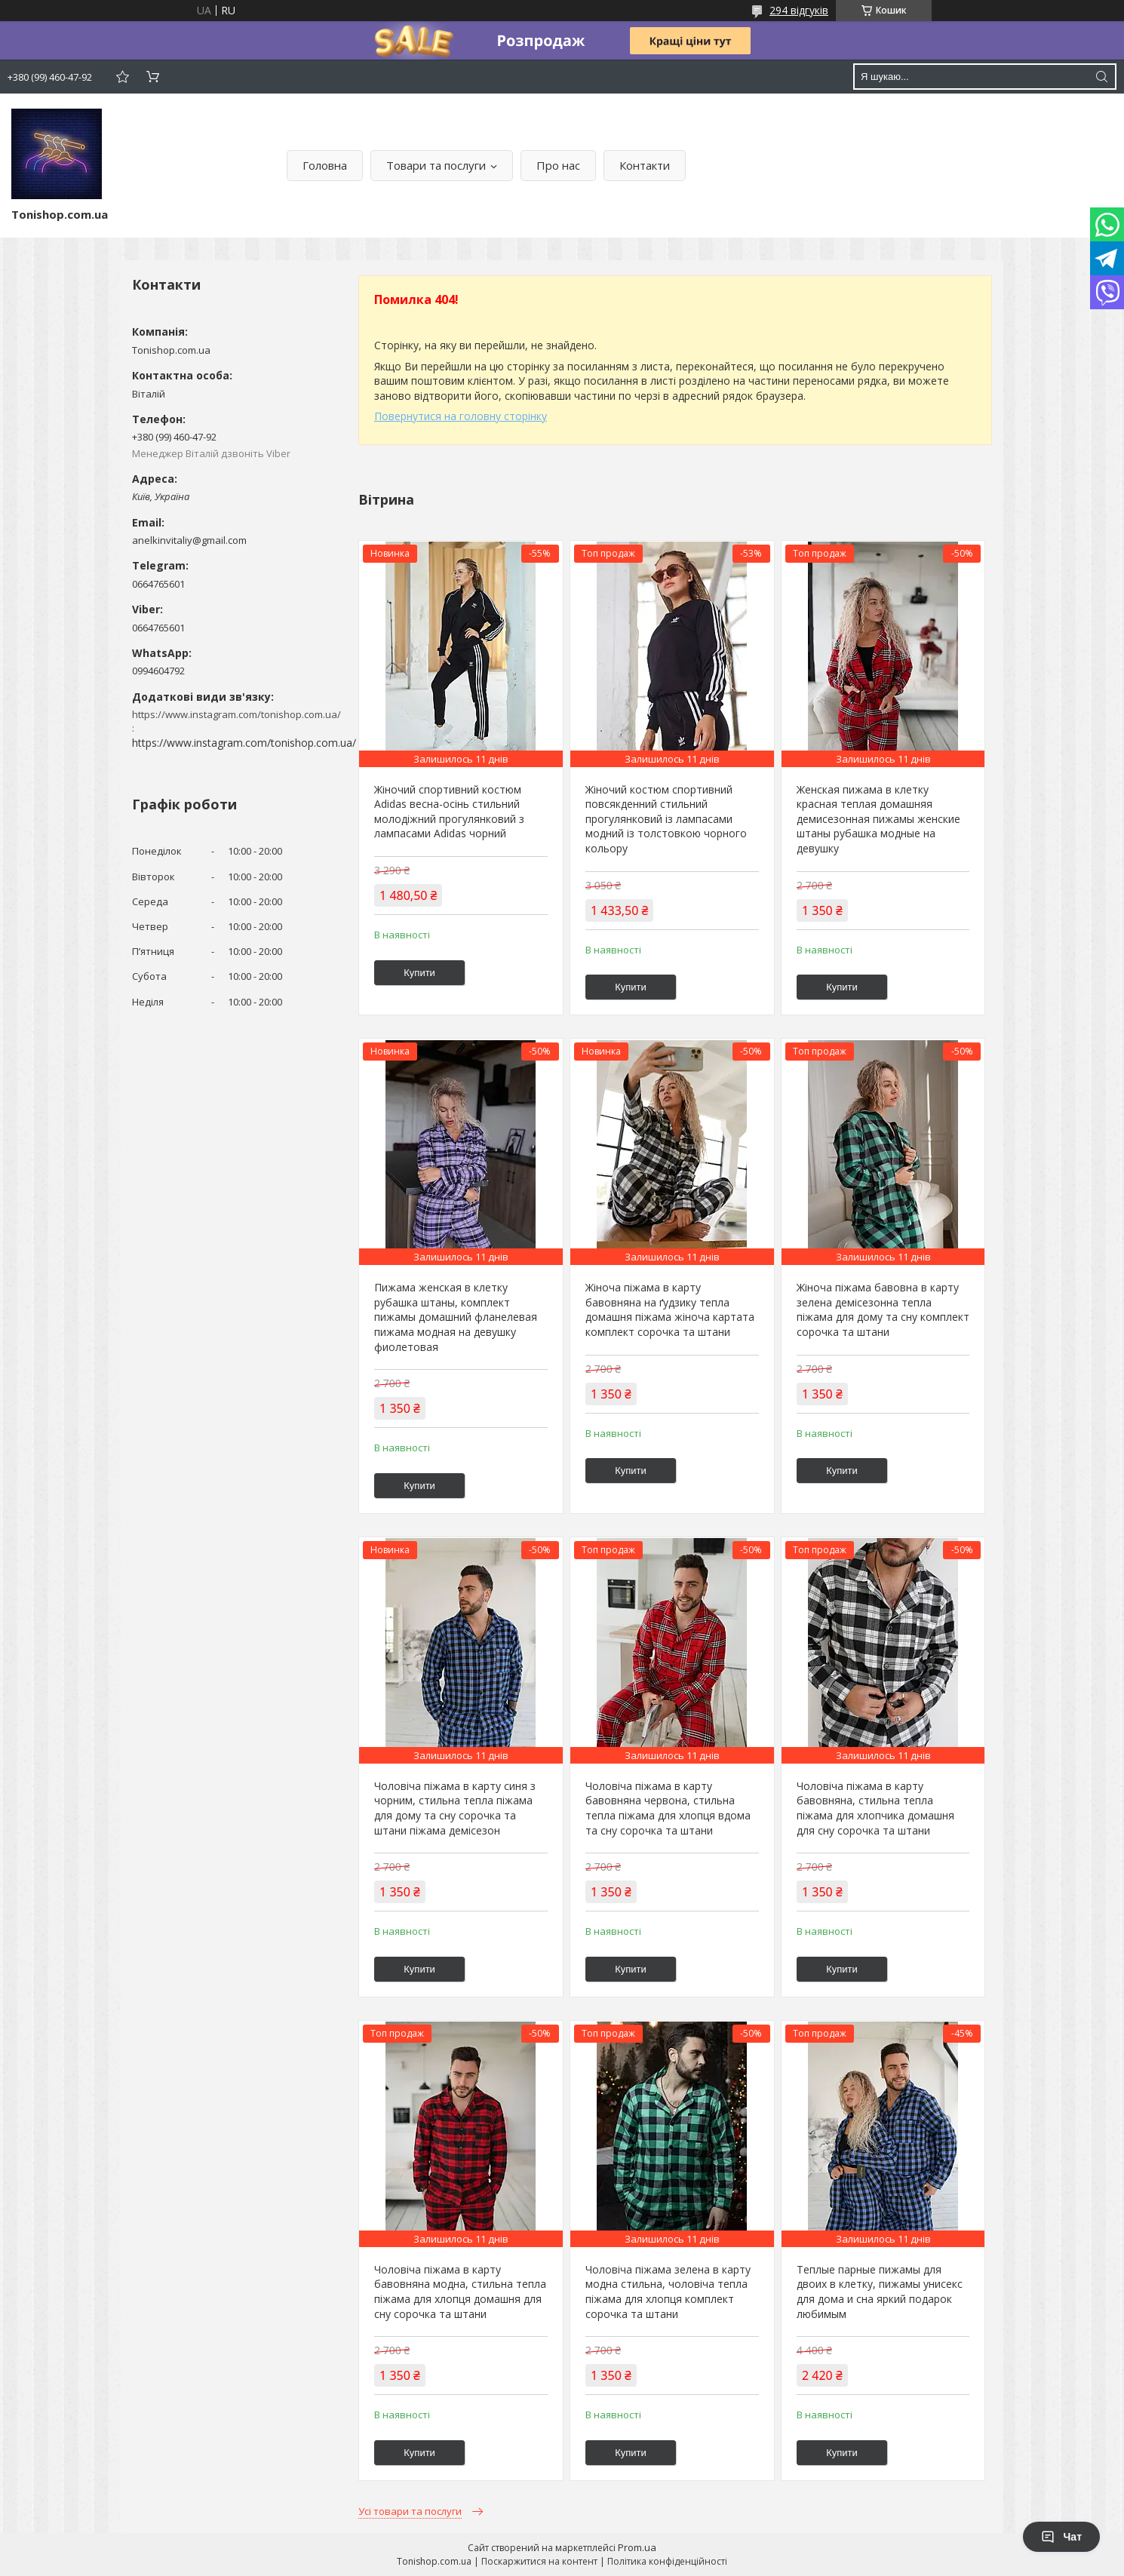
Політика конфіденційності (667, 2561)
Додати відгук (122, 77)
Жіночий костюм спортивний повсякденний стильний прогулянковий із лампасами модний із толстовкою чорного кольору (666, 818)
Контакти (644, 165)
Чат (1061, 2537)
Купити (419, 972)
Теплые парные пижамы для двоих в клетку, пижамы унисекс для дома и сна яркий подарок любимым (880, 2291)
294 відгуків (798, 10)
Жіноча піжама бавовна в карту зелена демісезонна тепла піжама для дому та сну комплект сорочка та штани (883, 1309)
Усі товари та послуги (410, 2511)
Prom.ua (637, 2547)
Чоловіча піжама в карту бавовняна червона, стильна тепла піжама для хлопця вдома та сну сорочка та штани (668, 1808)
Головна (324, 165)
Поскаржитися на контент (539, 2561)
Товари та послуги (436, 165)
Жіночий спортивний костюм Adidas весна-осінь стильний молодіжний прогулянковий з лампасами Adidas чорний (449, 811)
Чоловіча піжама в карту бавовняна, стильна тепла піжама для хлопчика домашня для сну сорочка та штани (875, 1808)
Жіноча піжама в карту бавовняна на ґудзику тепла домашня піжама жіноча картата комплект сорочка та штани (669, 1309)
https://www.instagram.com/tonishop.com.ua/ (244, 742)
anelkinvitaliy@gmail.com (189, 540)
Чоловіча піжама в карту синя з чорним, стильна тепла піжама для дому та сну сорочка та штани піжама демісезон (455, 1808)
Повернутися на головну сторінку (460, 416)
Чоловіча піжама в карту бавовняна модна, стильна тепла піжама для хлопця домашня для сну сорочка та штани (460, 2291)
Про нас (558, 165)
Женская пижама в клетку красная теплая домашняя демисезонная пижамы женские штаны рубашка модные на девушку (878, 818)
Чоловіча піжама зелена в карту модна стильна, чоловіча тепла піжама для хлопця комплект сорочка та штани (668, 2291)
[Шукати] (1101, 76)
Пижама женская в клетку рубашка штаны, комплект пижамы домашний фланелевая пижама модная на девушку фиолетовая (455, 1316)
